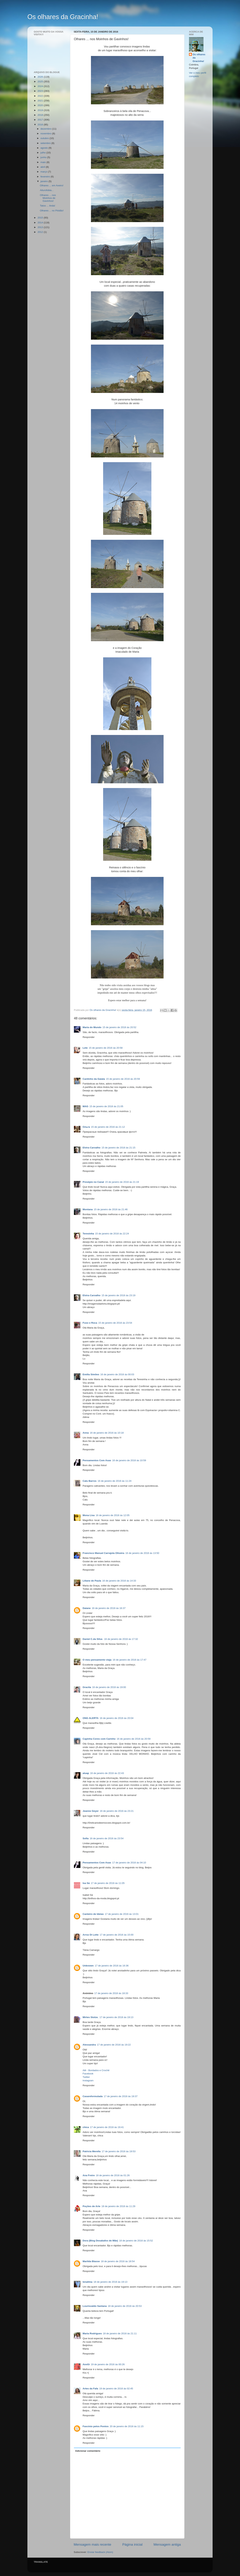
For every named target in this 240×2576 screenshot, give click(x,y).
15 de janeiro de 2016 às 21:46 (111, 1209)
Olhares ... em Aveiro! (52, 185)
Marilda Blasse (91, 2261)
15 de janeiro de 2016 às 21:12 (108, 1127)
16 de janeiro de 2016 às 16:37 (108, 1608)
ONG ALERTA (91, 1718)
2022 (41, 96)
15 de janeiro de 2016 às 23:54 (115, 1322)
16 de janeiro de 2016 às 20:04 (116, 1718)
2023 (41, 91)
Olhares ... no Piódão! (52, 210)
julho (43, 152)
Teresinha (88, 1233)
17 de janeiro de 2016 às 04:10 (129, 1862)
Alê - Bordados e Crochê (96, 2070)
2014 (41, 222)
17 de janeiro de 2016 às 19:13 (116, 2017)
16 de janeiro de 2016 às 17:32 (121, 1639)
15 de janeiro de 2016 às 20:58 (106, 1047)
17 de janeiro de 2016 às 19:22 (114, 2044)
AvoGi (86, 2364)
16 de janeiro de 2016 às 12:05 (112, 1515)
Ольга (86, 1127)
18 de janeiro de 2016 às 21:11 (120, 2333)
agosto (44, 147)
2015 (41, 217)
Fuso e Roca (90, 1322)
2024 (41, 86)
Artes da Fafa (90, 2388)
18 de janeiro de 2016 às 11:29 (118, 2206)
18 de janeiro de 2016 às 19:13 (110, 2281)
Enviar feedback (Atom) (100, 2552)
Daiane (87, 1608)
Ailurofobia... (47, 190)
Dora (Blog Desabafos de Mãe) (100, 2240)
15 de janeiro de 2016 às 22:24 (112, 1233)
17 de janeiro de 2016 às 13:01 (122, 1914)
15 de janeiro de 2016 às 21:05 (106, 1106)
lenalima (87, 2281)
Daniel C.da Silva (93, 1639)
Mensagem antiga (167, 2544)
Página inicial (132, 2544)
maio (43, 162)
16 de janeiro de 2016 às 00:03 (117, 1374)
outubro (45, 138)
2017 (41, 119)
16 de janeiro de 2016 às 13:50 (142, 1553)
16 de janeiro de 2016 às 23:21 (117, 1811)
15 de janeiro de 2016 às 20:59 (123, 1079)
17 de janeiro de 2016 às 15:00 (116, 1934)
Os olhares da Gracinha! (62, 17)
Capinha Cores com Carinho (99, 1738)
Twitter (86, 2077)
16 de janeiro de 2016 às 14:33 (119, 1580)
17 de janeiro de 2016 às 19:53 (118, 2151)
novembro (46, 133)
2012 (41, 232)
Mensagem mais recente (92, 2544)
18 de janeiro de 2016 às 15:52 (136, 2240)
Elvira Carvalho (91, 1147)
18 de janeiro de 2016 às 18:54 (118, 2261)
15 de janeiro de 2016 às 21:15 (118, 1147)
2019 (41, 110)
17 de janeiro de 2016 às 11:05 (108, 1883)
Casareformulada (93, 2096)
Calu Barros (90, 1481)
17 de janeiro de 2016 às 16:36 (112, 1965)
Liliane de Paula (92, 1580)
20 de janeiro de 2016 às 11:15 (126, 2426)
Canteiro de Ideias (93, 1914)
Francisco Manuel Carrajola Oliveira (103, 1553)
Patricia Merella (92, 2151)
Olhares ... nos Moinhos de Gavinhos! (48, 198)
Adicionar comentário (87, 2451)
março (44, 171)
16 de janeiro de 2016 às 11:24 (114, 1481)
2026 (41, 76)
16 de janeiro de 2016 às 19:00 (109, 1687)
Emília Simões (91, 1374)
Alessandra (89, 2044)
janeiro (44, 181)
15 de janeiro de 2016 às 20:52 (119, 1027)
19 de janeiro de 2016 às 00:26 (108, 2364)
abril (43, 167)
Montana (88, 1209)
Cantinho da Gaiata (94, 1079)
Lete (85, 1047)
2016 (41, 124)
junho (43, 157)
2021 (41, 100)
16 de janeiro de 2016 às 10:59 (129, 1460)
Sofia (86, 1838)
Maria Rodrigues (92, 2333)
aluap (86, 1773)
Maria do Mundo (92, 1027)
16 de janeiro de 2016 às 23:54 (106, 1838)
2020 (41, 105)
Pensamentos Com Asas (97, 1460)
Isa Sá (86, 1883)
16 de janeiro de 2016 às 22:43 (107, 1773)
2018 (41, 115)
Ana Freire (89, 2175)
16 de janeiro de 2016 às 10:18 (107, 1432)
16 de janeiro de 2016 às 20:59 (133, 1738)
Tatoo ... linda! (47, 205)
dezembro (46, 128)
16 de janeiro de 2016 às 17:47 (129, 1659)
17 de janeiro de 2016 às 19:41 (107, 2127)
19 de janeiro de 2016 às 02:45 (116, 2388)
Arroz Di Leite (91, 1934)
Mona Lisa (89, 1515)
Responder (89, 1037)
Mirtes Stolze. (90, 2017)
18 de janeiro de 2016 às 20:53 (125, 2306)
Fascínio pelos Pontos (96, 2426)
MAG (85, 1106)
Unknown (88, 1965)
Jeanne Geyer (91, 1811)
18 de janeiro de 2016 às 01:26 (113, 2175)
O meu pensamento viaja (97, 1659)
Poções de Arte (91, 2206)
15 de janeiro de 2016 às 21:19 (122, 1182)
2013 (41, 227)
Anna (86, 1432)
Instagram (88, 2080)
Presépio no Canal (93, 1182)
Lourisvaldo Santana (95, 2306)
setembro (45, 143)
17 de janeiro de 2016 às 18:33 (111, 1993)
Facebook (88, 2073)
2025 (41, 81)
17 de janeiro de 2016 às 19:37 (120, 2096)
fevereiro (45, 176)
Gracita (87, 1687)
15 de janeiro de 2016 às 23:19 (118, 1295)
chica (86, 2127)
